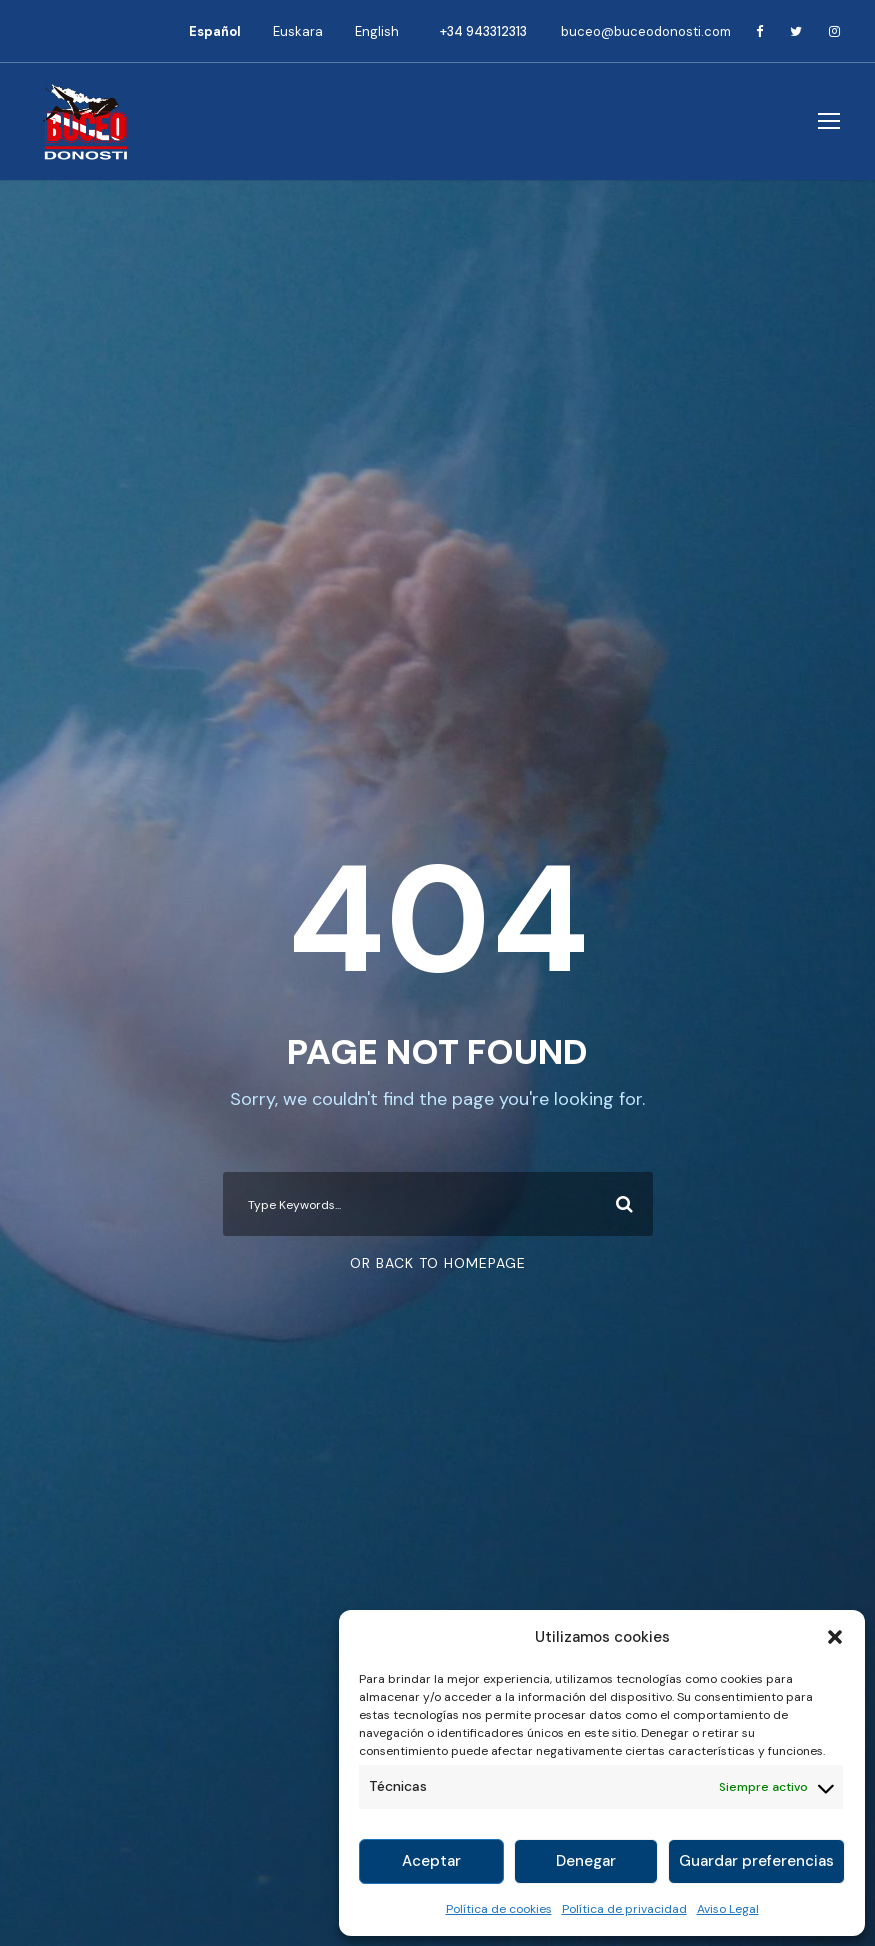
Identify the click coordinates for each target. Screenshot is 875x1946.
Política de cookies (499, 1909)
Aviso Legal (728, 1909)
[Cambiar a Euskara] (298, 31)
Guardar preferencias (756, 1861)
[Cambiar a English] (377, 31)
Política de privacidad (624, 1909)
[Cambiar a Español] (215, 31)
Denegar (586, 1861)
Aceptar (431, 1861)
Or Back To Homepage (438, 1263)
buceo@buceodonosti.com (646, 31)
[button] (835, 1637)
